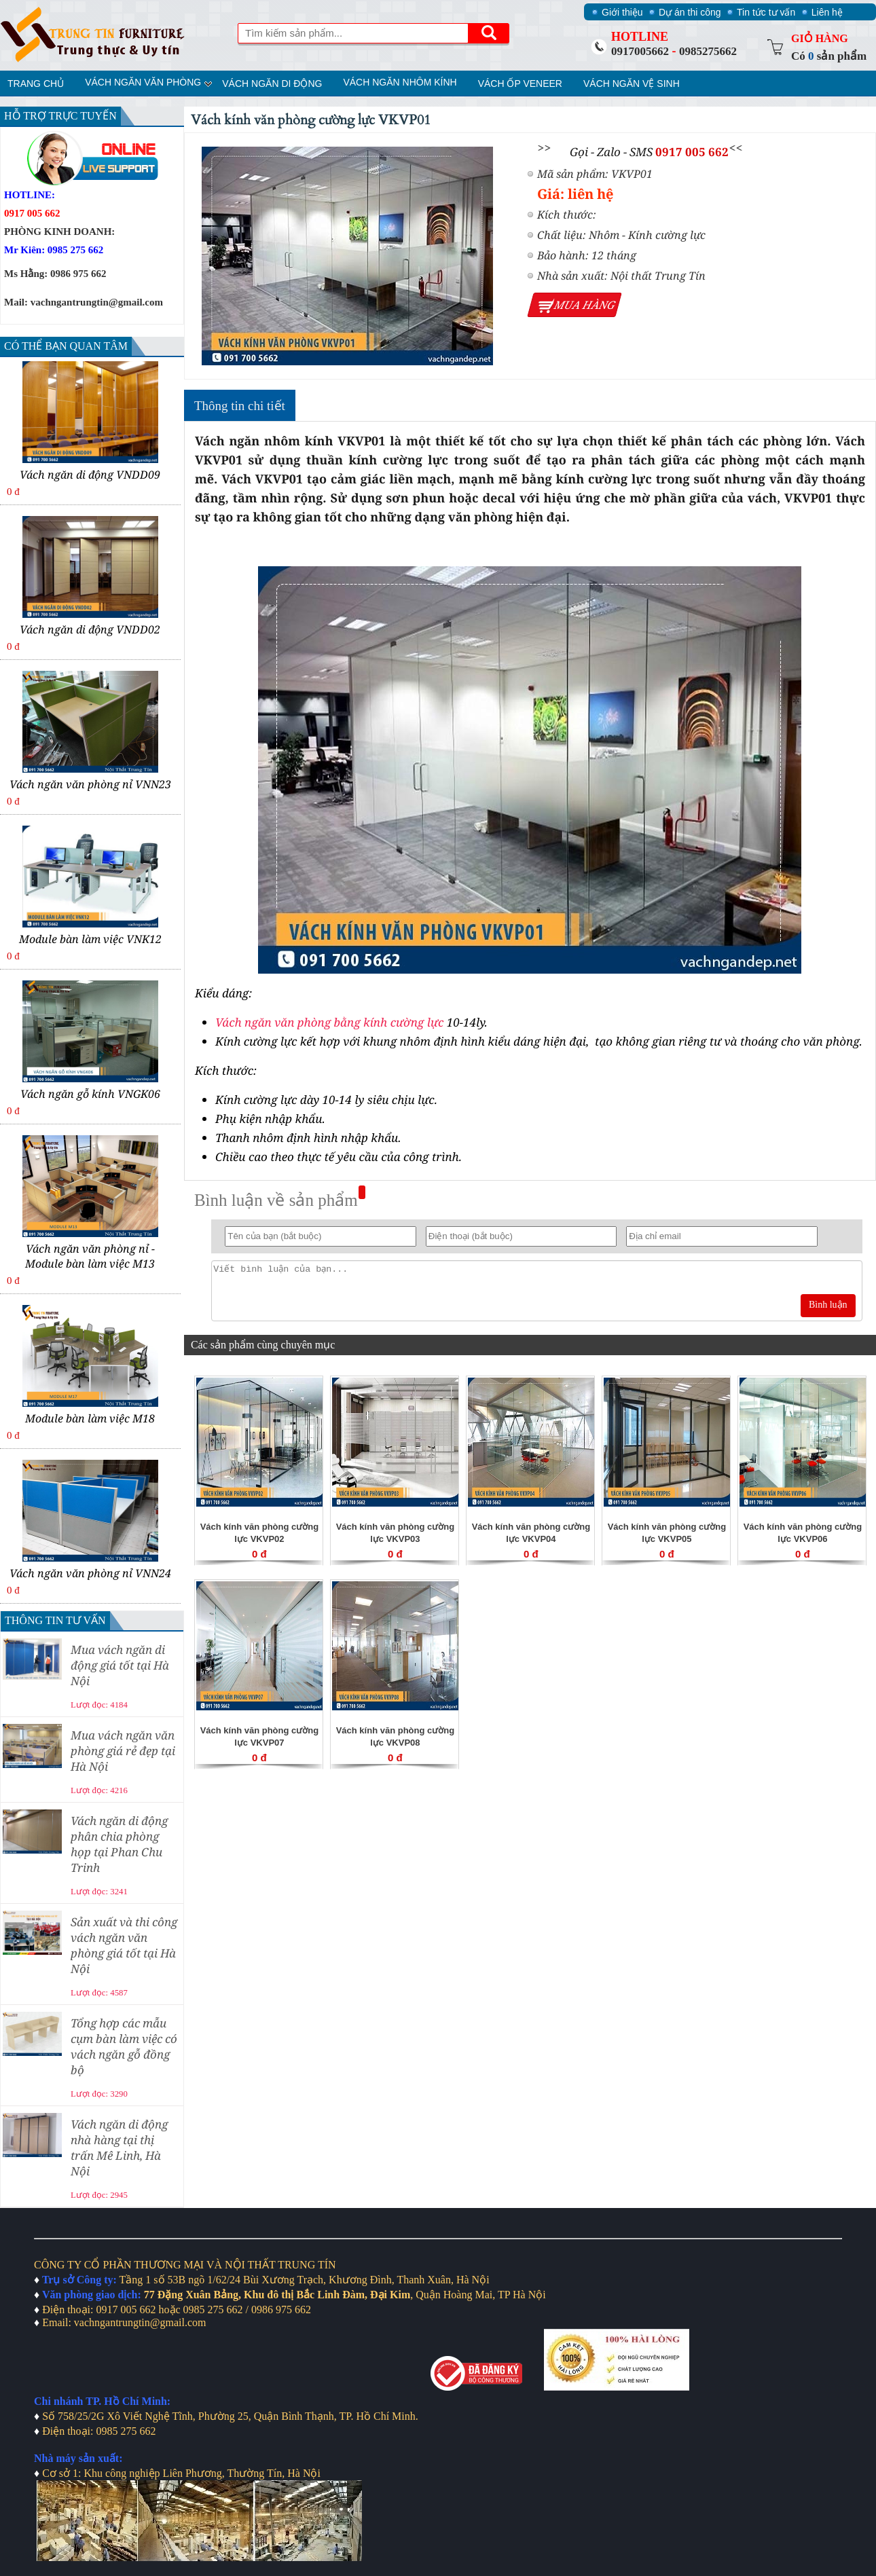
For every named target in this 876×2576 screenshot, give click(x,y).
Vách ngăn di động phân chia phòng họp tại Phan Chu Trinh (119, 1844)
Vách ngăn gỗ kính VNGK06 (90, 1093)
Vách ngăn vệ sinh (631, 83)
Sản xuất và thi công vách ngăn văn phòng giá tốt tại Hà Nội (124, 1945)
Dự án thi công (690, 12)
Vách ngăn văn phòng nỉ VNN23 (90, 784)
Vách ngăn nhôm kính (399, 82)
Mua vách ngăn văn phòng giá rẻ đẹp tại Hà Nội (123, 1750)
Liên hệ (827, 12)
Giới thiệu (622, 12)
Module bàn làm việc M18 (90, 1418)
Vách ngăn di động (272, 83)
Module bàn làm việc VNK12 (90, 939)
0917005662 (640, 51)
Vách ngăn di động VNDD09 (90, 474)
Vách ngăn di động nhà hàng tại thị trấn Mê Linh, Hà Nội (119, 2147)
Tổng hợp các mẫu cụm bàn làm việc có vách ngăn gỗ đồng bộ (124, 2046)
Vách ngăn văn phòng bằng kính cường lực (329, 1022)
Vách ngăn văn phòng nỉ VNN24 (90, 1573)
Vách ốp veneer (520, 83)
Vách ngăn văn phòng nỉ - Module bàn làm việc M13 (90, 1256)
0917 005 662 (692, 152)
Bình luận (828, 1305)
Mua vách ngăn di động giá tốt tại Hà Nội (120, 1665)
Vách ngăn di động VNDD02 (90, 629)
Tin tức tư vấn (766, 12)
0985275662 (708, 51)
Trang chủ (35, 83)
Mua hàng (585, 304)
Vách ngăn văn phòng (143, 82)
